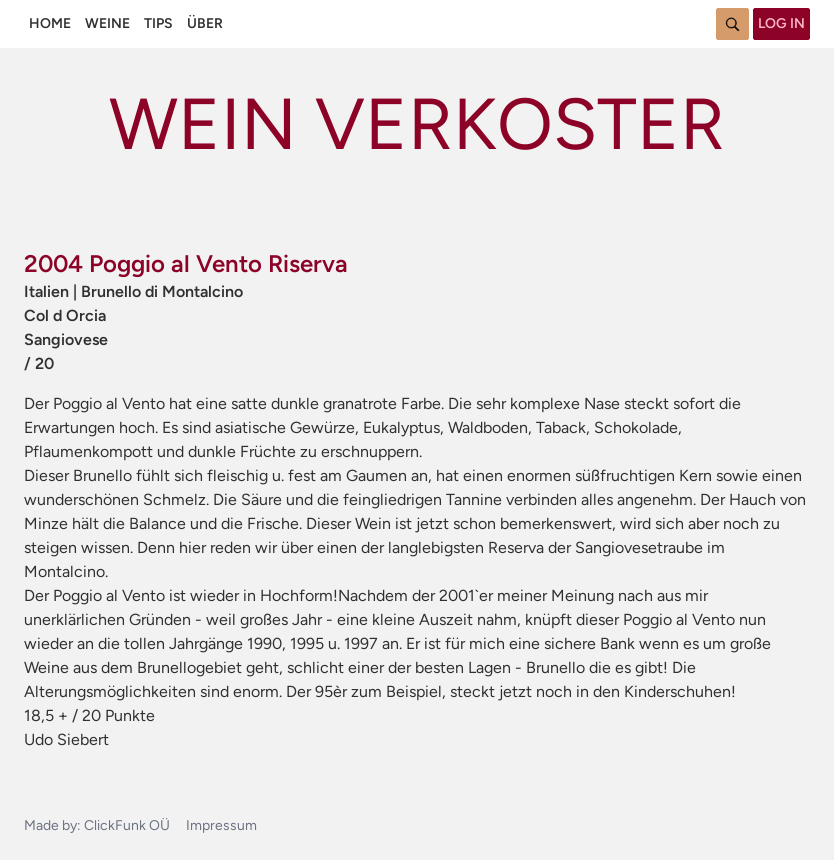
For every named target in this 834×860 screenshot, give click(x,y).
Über (205, 23)
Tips (158, 23)
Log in (781, 23)
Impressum (221, 825)
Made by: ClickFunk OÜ (97, 825)
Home (50, 23)
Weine (107, 23)
